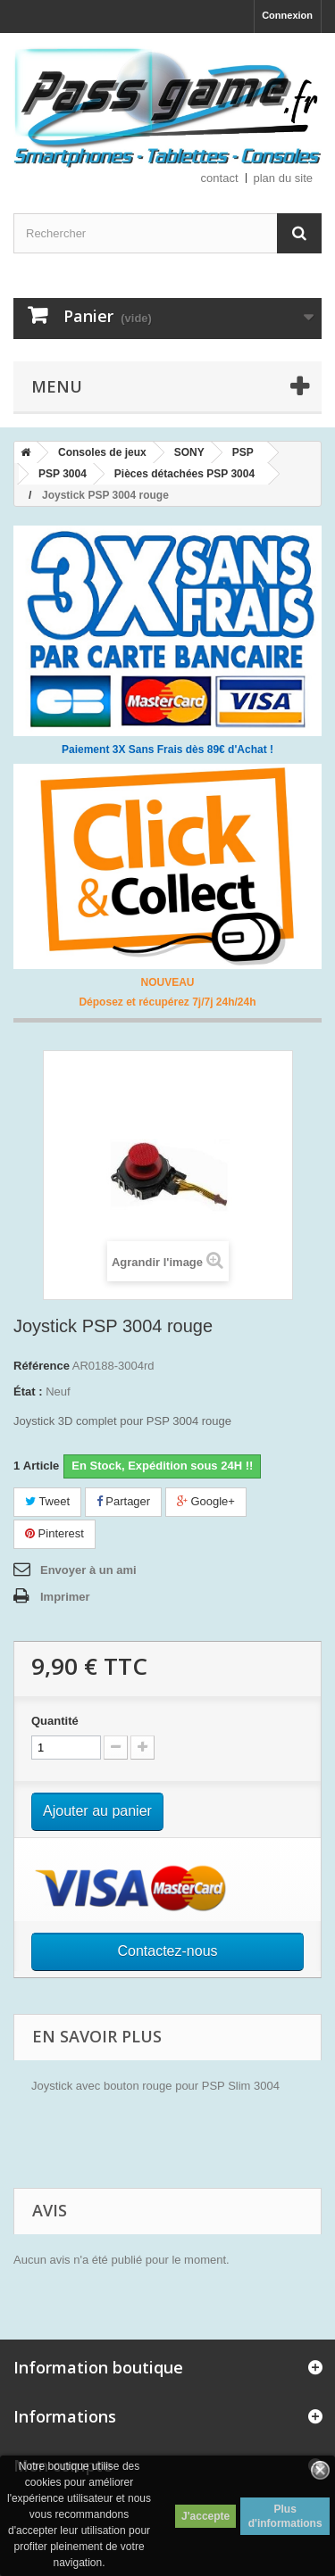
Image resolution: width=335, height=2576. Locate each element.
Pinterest (54, 1533)
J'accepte (205, 2516)
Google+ (206, 1501)
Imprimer (65, 1596)
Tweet (47, 1501)
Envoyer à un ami (88, 1570)
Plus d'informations (285, 2516)
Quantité (55, 1720)
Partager (123, 1501)
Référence (41, 1365)
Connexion (287, 15)
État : (28, 1391)
